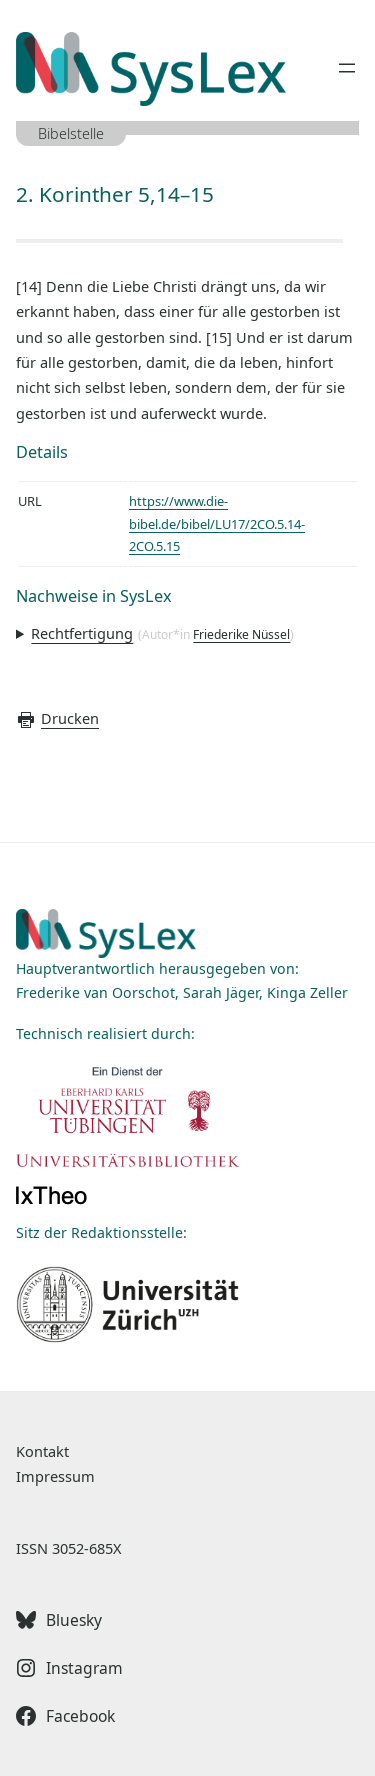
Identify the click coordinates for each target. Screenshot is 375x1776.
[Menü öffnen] (347, 68)
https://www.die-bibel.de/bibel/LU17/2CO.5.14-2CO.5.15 (217, 523)
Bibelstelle (71, 133)
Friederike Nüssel (241, 634)
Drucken (57, 718)
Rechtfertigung (82, 633)
